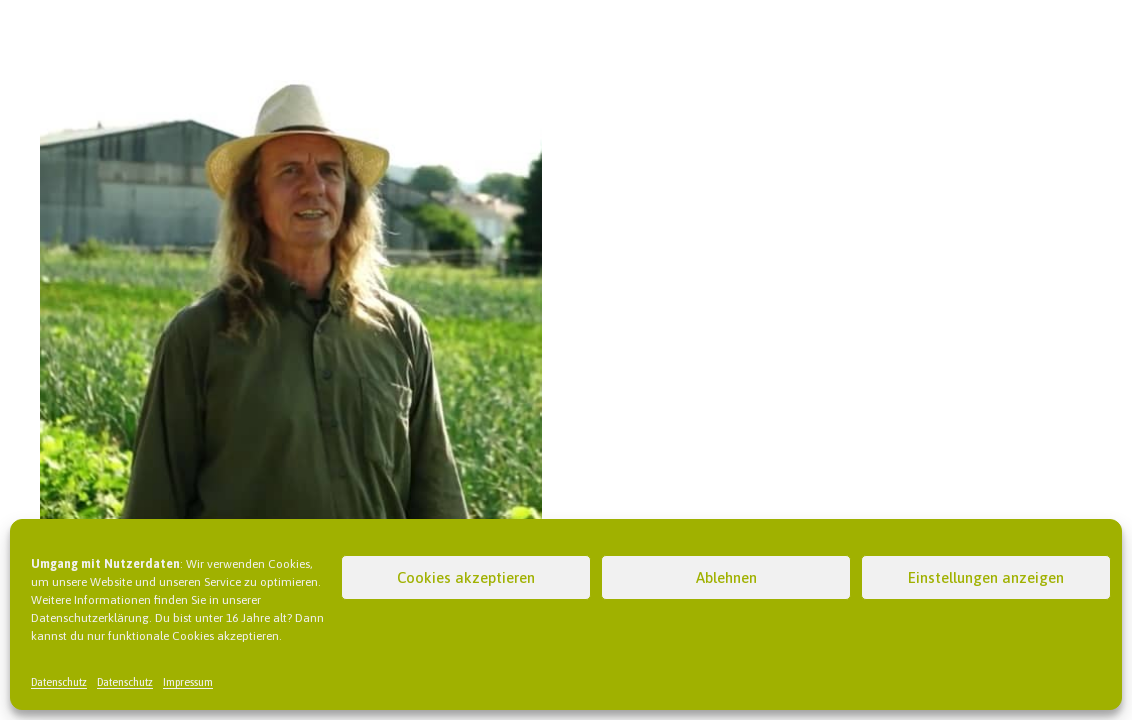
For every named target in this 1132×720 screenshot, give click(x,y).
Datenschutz (59, 682)
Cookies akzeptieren (466, 577)
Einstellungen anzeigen (986, 577)
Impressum (188, 682)
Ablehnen (726, 577)
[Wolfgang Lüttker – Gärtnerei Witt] (291, 76)
